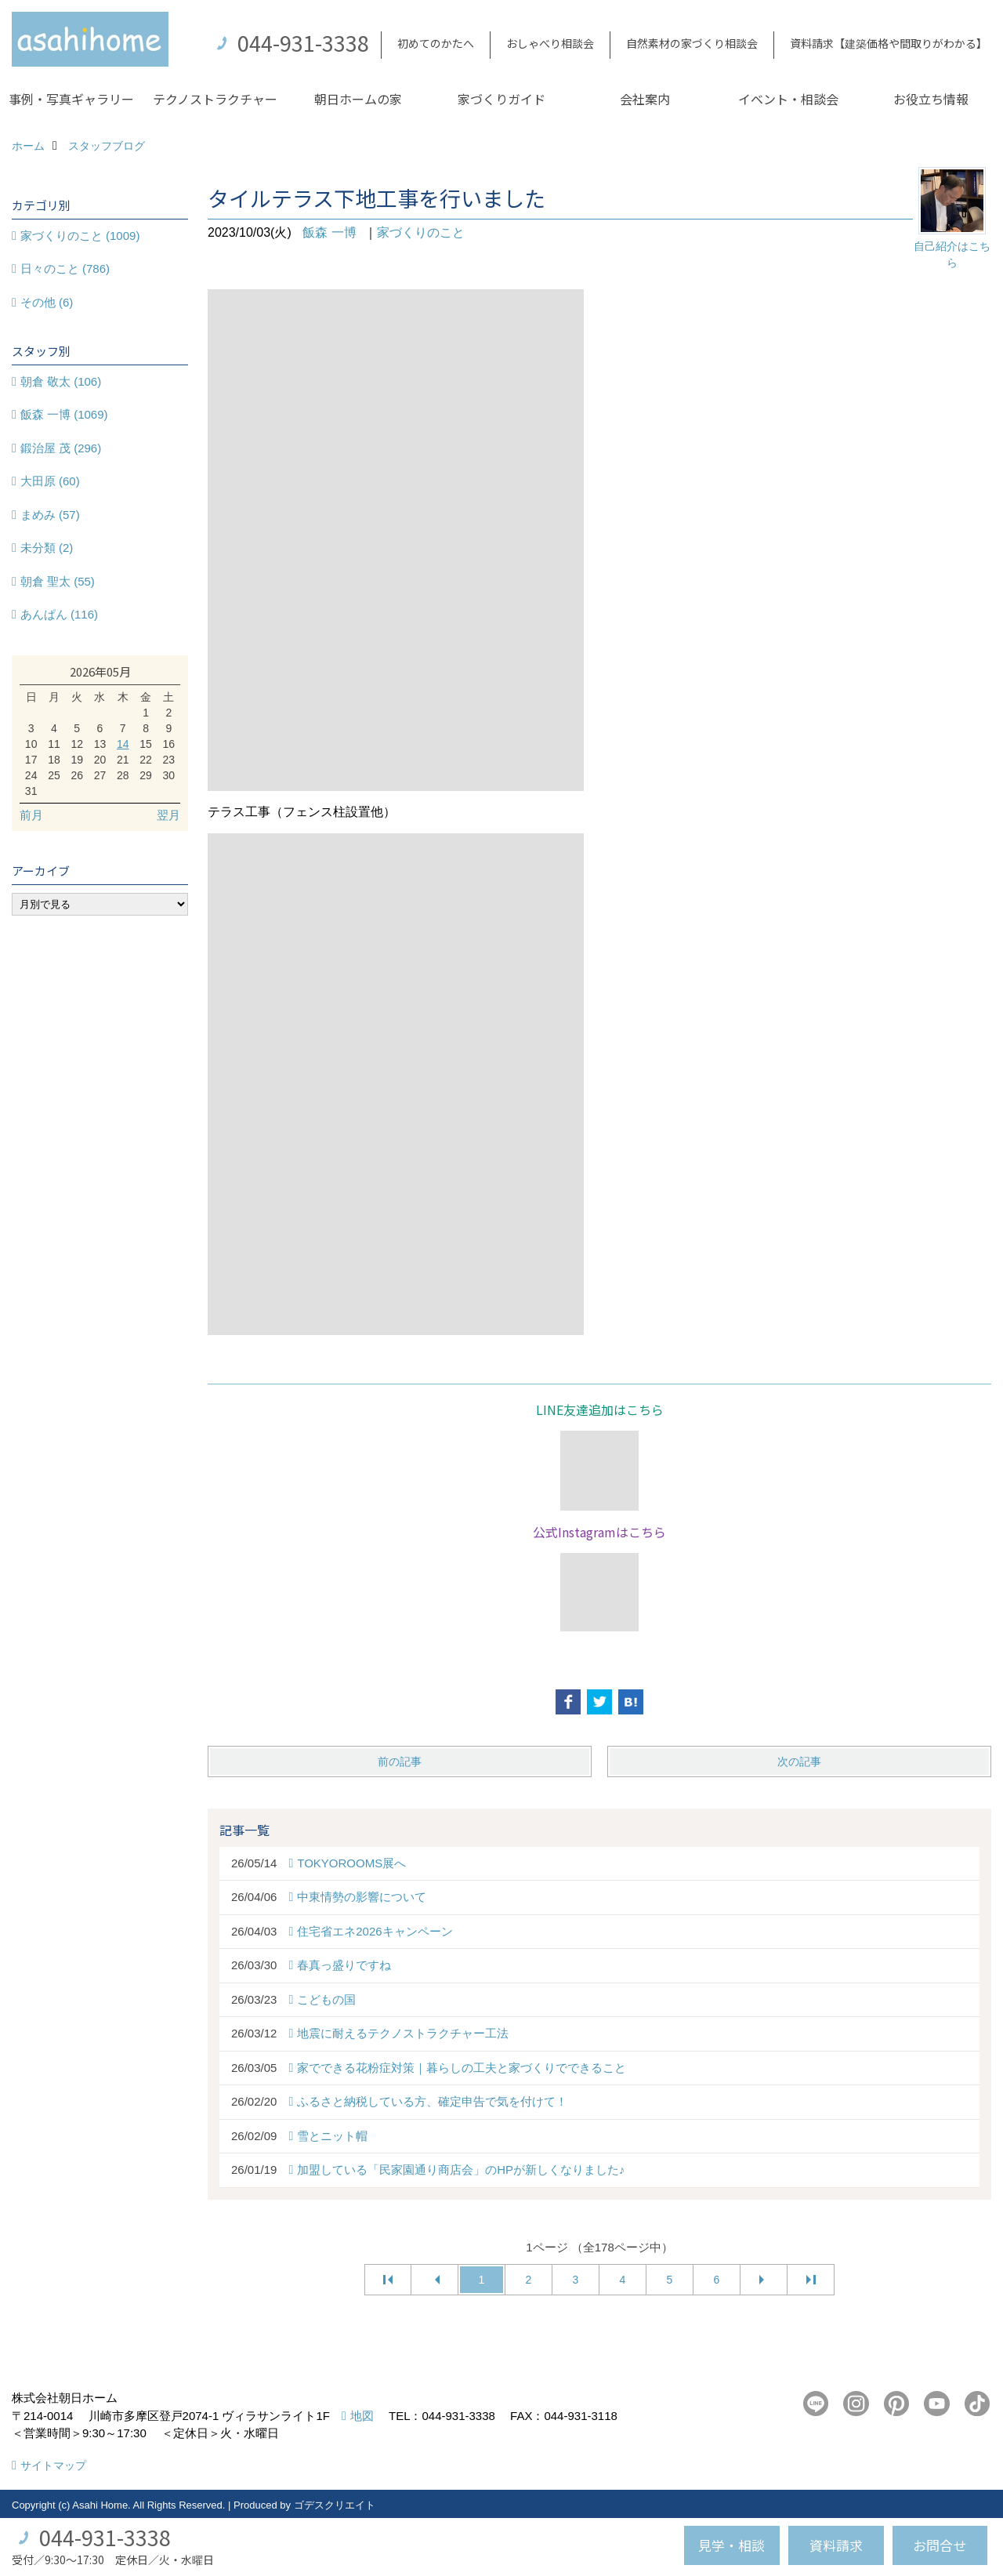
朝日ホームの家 (358, 98)
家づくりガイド (501, 98)
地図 (362, 2415)
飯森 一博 (329, 232)
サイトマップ (53, 2465)
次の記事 (799, 1761)
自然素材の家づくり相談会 (692, 43)
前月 (31, 815)
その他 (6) (47, 302)
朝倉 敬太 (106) (60, 381)
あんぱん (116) (59, 614)
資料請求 (836, 2545)
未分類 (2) (47, 547)
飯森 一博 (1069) (64, 414)
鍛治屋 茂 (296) (60, 448)
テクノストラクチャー (215, 98)
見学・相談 (731, 2545)
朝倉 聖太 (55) (57, 581)
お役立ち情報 (931, 98)
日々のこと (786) (65, 268)
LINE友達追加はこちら (600, 1409)
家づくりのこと (421, 232)
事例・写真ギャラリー (71, 98)
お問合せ (939, 2545)
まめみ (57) (50, 514)
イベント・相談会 (788, 98)
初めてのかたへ (435, 43)
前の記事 (400, 1761)
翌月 (168, 815)
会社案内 (645, 98)
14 (123, 744)
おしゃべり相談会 (550, 43)
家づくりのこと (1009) (80, 235)
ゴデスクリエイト (334, 2505)
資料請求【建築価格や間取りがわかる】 (888, 43)
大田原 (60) (50, 481)
